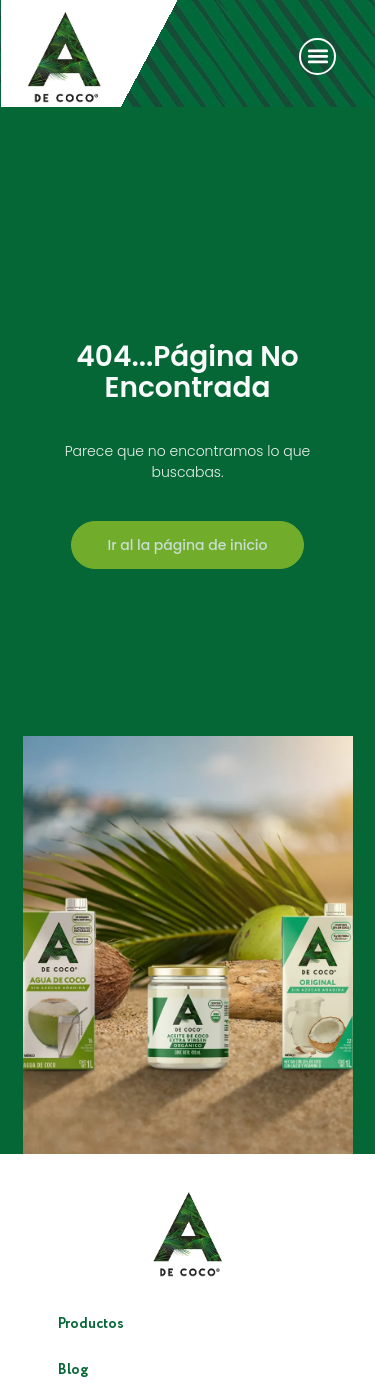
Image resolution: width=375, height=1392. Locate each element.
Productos (91, 1324)
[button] (317, 56)
